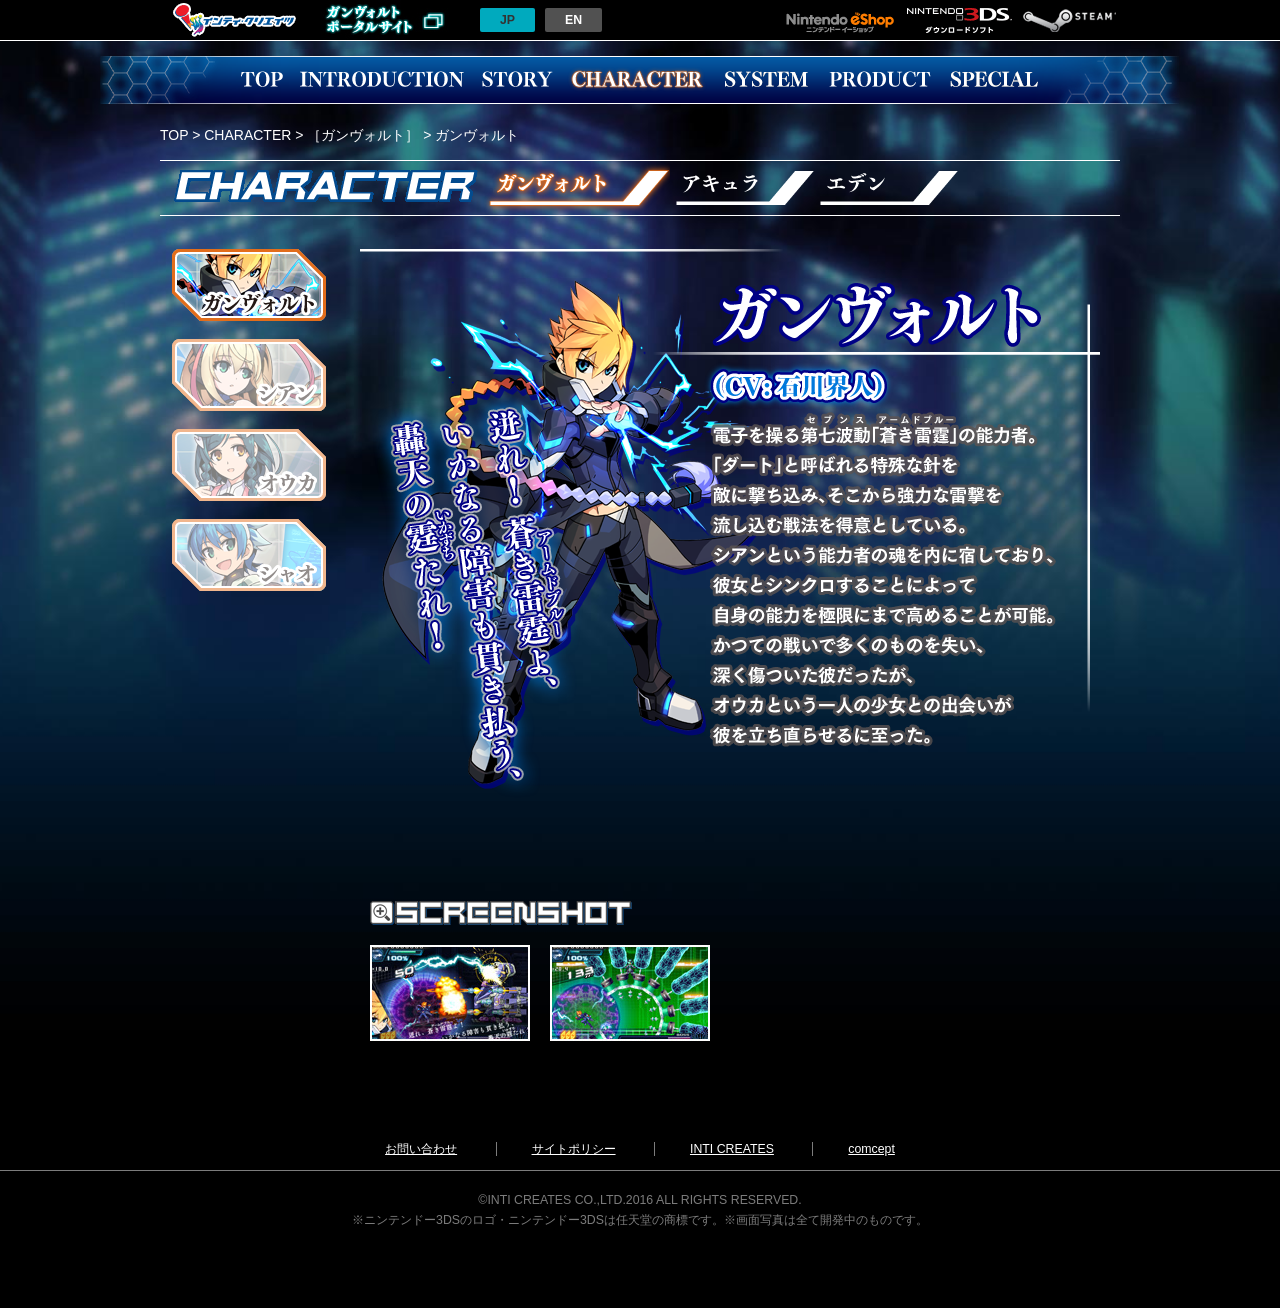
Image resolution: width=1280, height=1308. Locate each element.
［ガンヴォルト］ (363, 135)
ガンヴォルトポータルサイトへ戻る (385, 20)
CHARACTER (247, 135)
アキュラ (744, 188)
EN (573, 20)
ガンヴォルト (575, 188)
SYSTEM (766, 80)
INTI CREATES (732, 1149)
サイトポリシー (574, 1149)
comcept (871, 1149)
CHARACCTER (637, 80)
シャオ (249, 555)
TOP (262, 80)
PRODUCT (880, 80)
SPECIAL (994, 80)
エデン (892, 188)
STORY (517, 80)
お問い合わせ (421, 1149)
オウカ (249, 465)
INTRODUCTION (382, 80)
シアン (249, 375)
